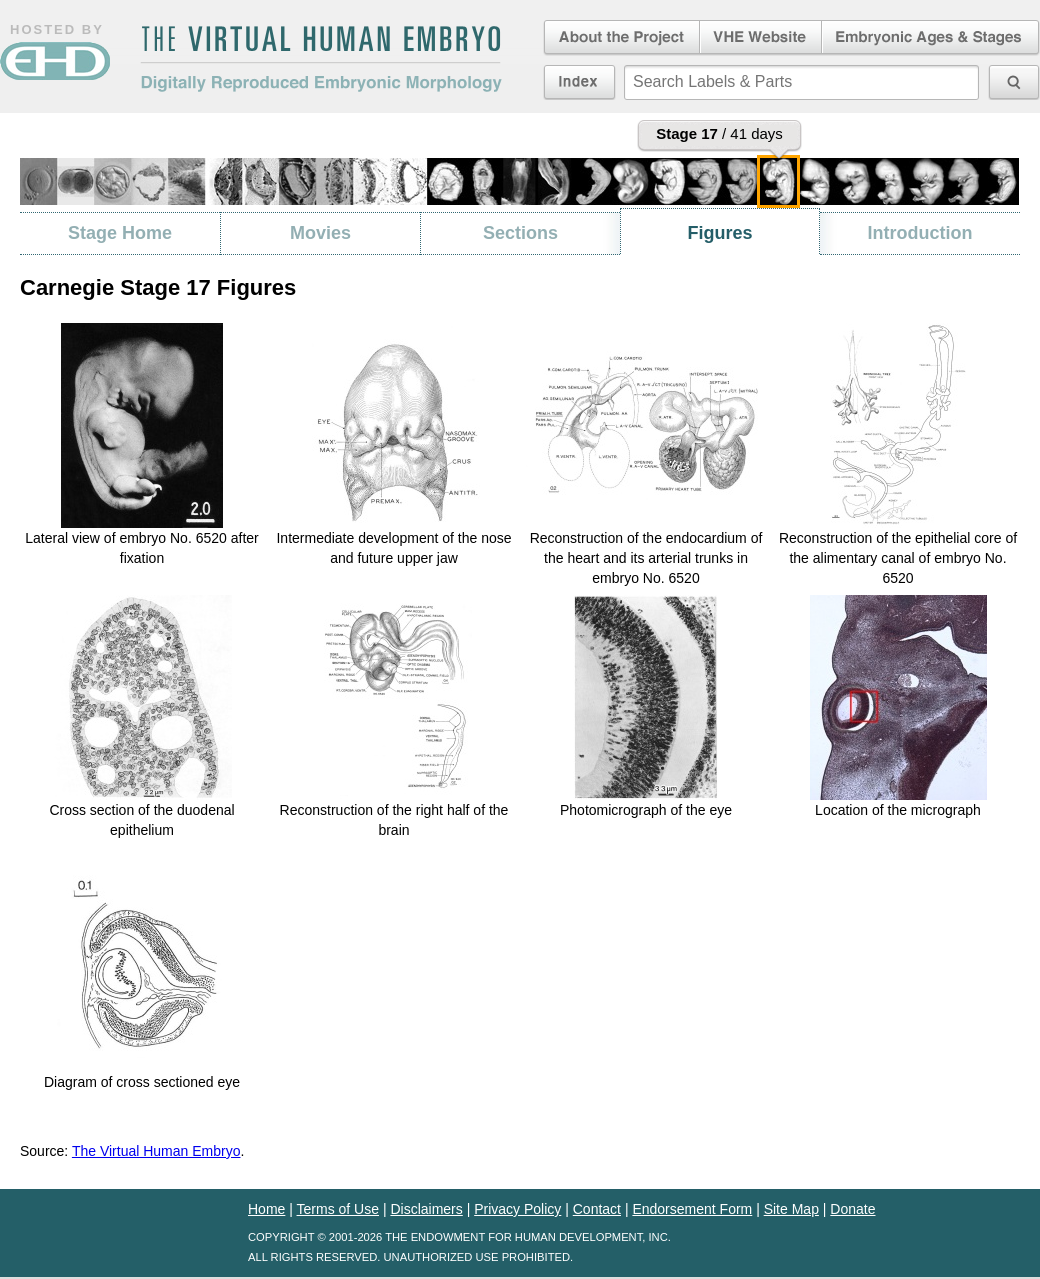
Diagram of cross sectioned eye (142, 1082)
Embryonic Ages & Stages (931, 38)
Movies (320, 233)
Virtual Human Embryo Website (760, 38)
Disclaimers (426, 1209)
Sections (520, 233)
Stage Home (120, 233)
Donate (852, 1209)
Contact (597, 1209)
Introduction (920, 233)
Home (266, 1209)
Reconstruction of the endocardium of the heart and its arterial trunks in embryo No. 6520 (646, 558)
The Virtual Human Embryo (156, 1151)
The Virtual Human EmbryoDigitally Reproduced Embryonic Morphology (321, 59)
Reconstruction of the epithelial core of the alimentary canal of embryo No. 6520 (898, 558)
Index (579, 82)
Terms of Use (338, 1209)
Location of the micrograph (898, 810)
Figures (719, 233)
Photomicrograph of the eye (646, 810)
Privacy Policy (517, 1209)
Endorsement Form (692, 1209)
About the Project (620, 38)
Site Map (791, 1209)
